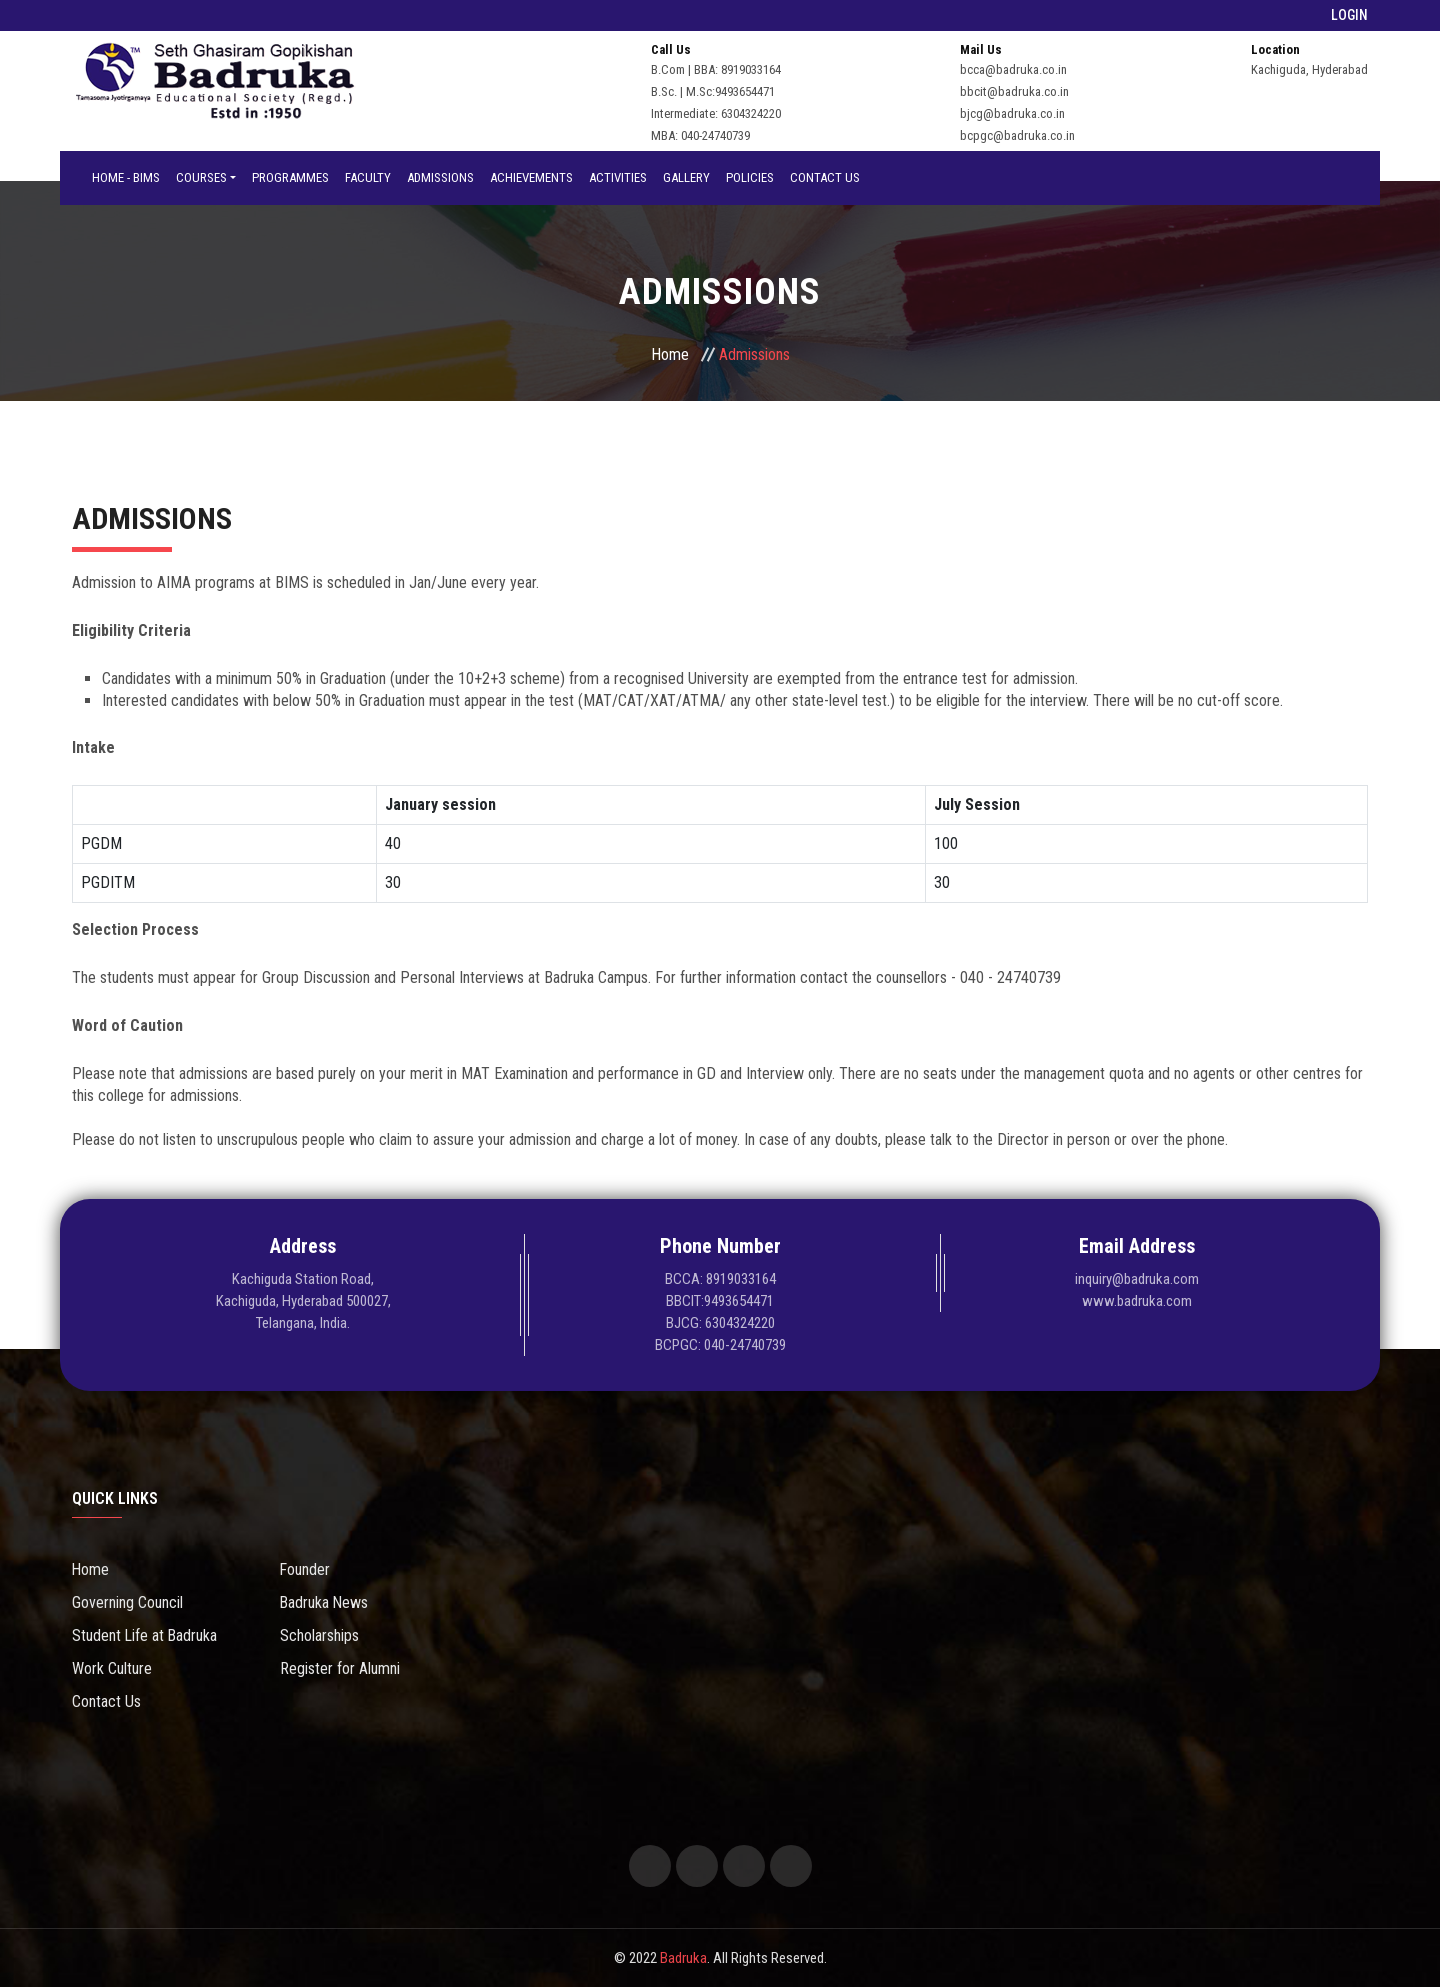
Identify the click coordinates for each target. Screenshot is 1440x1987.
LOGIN (1349, 15)
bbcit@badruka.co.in (1014, 91)
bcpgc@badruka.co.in (1017, 135)
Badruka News (325, 1602)
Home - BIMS (126, 177)
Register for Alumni (340, 1668)
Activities (618, 177)
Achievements (531, 177)
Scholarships (319, 1635)
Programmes (290, 177)
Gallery (686, 177)
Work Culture (112, 1668)
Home (670, 354)
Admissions (440, 177)
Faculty (368, 177)
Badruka (683, 1958)
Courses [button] (201, 177)
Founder (305, 1569)
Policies (750, 177)
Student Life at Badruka (145, 1635)
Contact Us (825, 177)
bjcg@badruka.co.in (1012, 113)
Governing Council (127, 1602)
